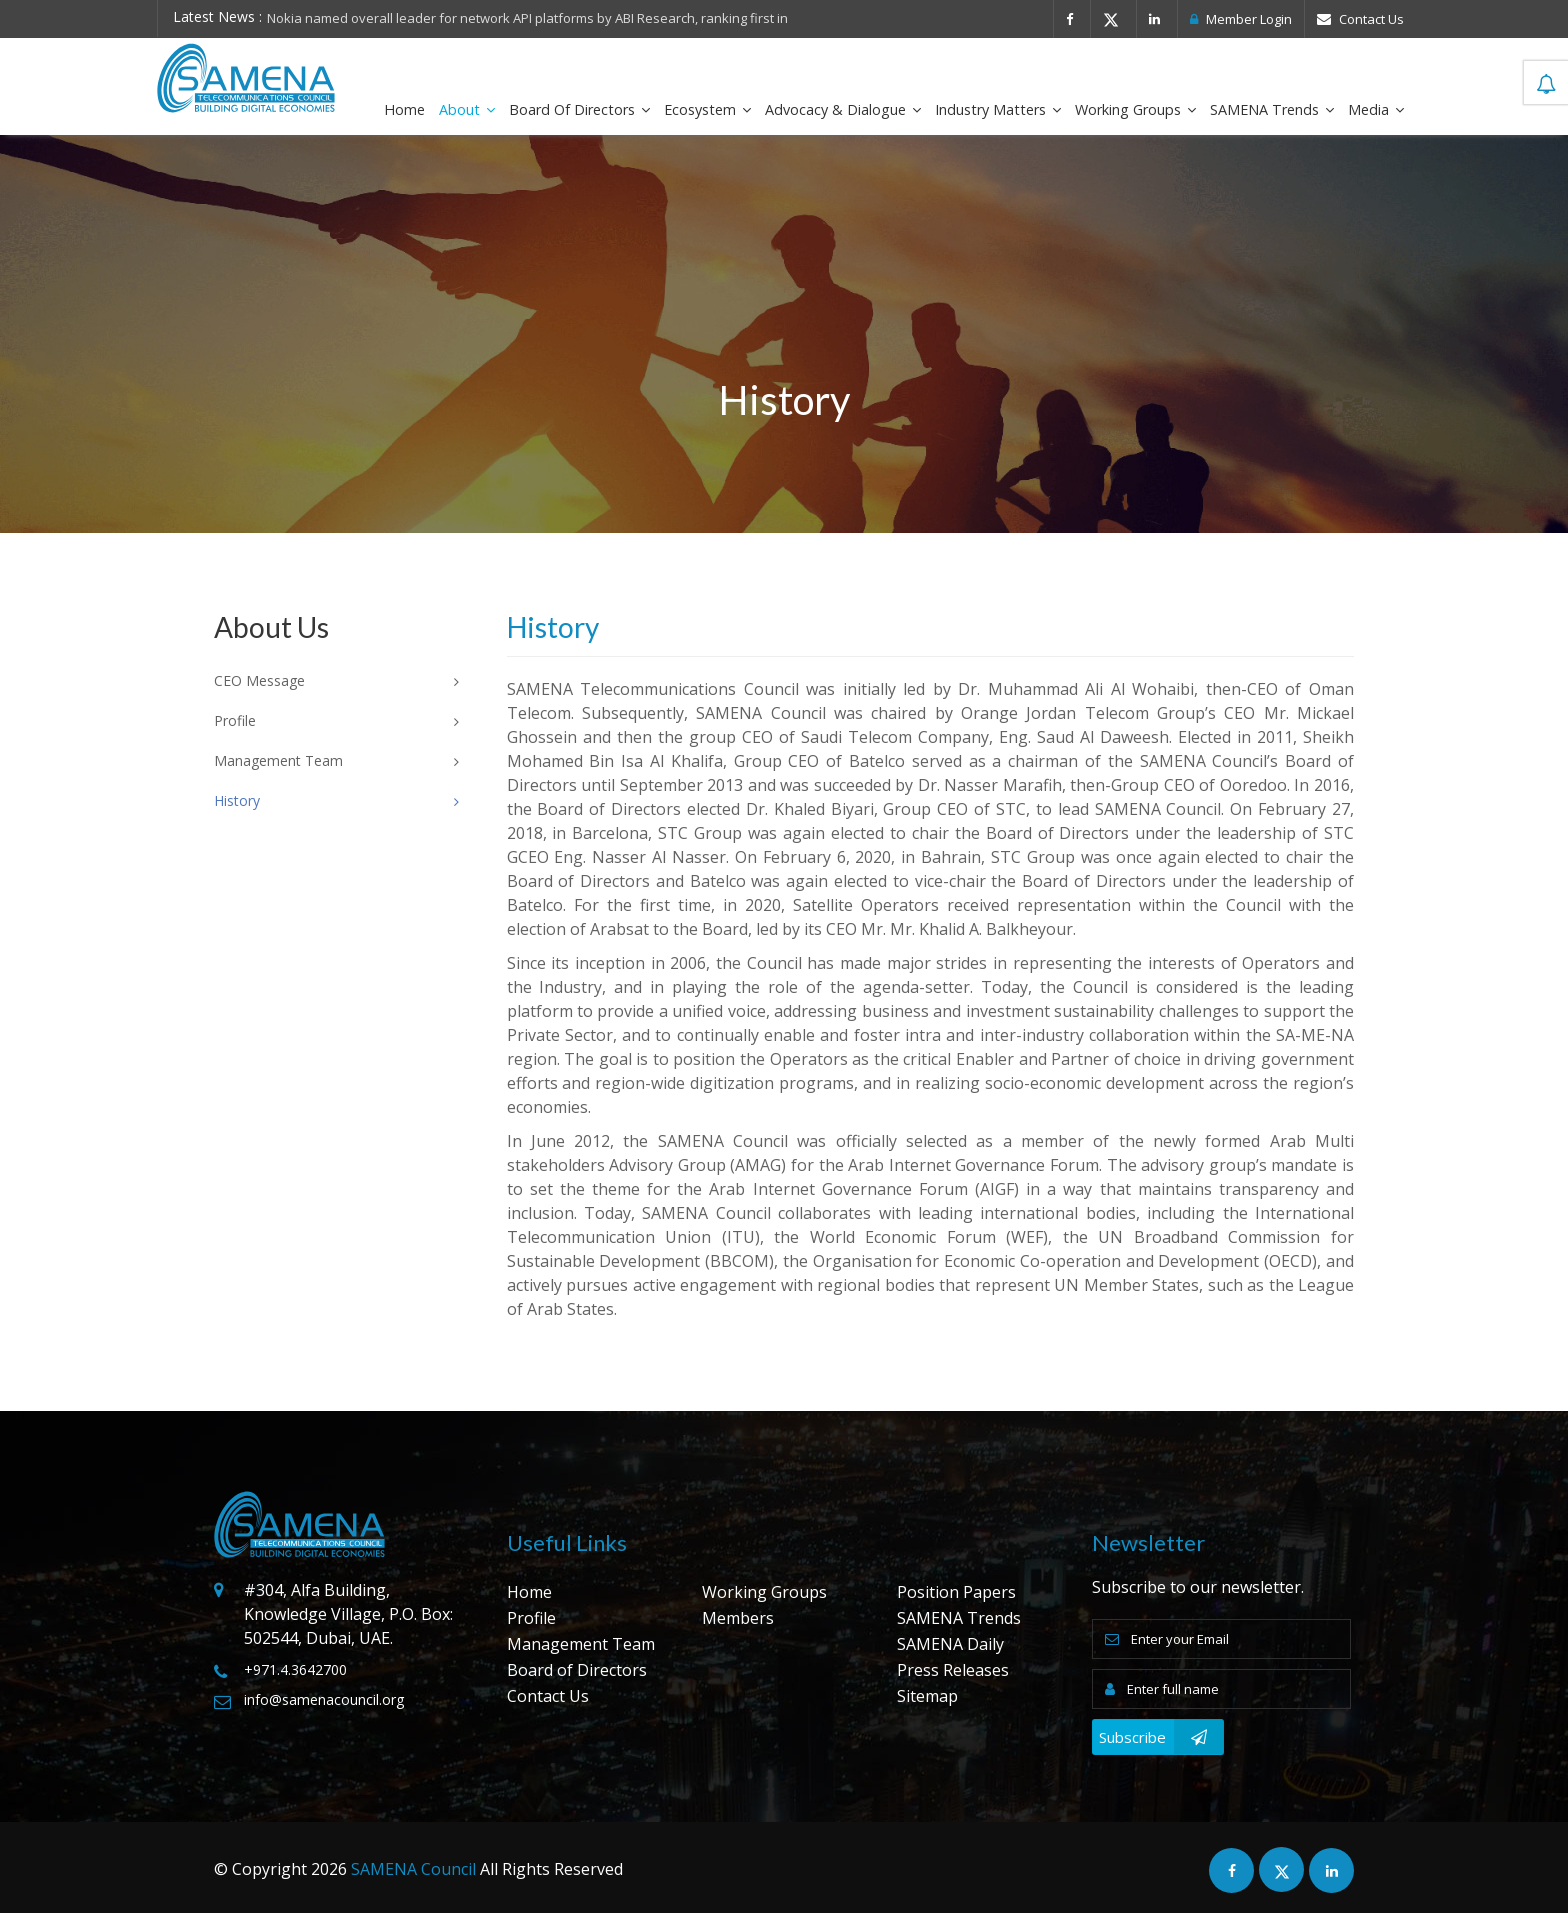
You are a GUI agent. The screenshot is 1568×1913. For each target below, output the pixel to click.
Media (1376, 109)
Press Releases (953, 1670)
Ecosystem (707, 109)
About (467, 109)
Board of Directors (579, 109)
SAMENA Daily (950, 1644)
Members (738, 1618)
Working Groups (1135, 109)
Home (404, 109)
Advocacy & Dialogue (843, 109)
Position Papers (956, 1592)
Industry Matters (998, 109)
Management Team (581, 1644)
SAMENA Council (413, 1869)
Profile (531, 1618)
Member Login (1241, 19)
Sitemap (927, 1696)
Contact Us (1360, 19)
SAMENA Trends (1272, 109)
